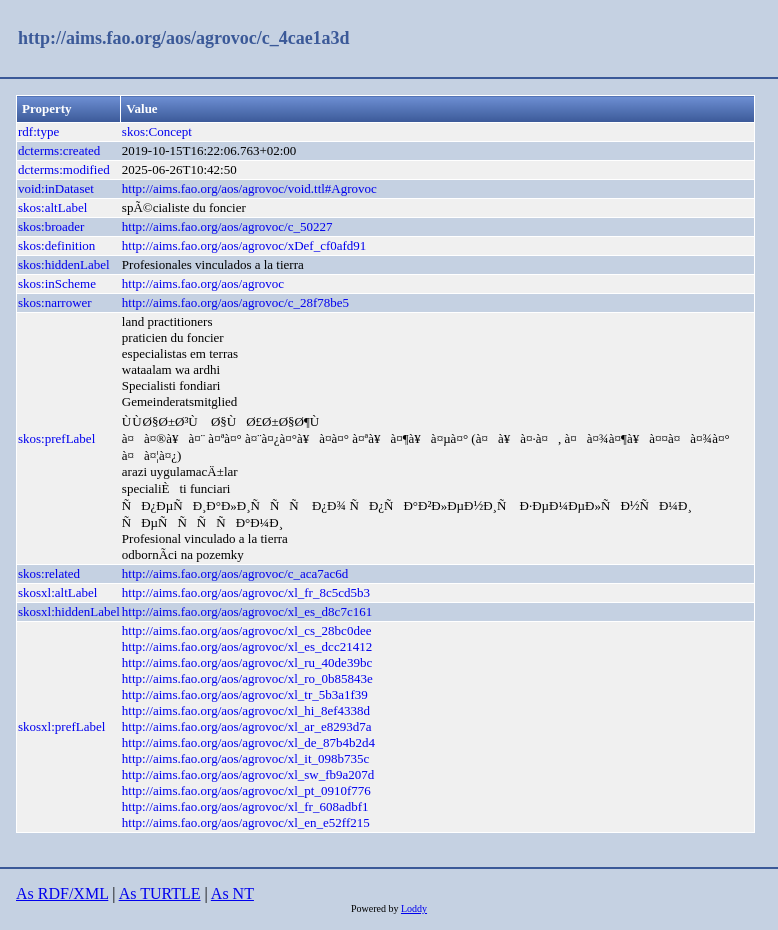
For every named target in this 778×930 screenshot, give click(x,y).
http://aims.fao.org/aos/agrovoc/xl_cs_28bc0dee (247, 630)
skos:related (49, 573)
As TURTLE (160, 893)
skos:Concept (157, 131)
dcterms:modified (64, 169)
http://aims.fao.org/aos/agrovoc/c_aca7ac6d (235, 573)
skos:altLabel (52, 207)
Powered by (376, 908)
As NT (232, 893)
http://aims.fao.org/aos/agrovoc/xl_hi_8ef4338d (246, 710)
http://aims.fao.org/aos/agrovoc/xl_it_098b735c (245, 758)
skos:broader (51, 226)
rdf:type (38, 131)
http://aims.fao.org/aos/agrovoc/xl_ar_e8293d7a (247, 726)
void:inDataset (56, 188)
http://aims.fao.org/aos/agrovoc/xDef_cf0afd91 (244, 245)
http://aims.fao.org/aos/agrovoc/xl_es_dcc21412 (247, 646)
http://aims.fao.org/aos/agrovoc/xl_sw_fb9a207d (248, 774)
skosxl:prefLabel (61, 726)
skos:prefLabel (56, 438)
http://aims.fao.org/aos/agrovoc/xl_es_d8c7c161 (247, 611)
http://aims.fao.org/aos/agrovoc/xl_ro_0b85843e (247, 678)
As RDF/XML (62, 893)
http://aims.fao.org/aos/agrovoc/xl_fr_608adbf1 (245, 806)
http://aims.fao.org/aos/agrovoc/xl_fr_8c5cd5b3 (246, 592)
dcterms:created (59, 150)
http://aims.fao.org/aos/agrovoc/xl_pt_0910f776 (246, 790)
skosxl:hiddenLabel (69, 611)
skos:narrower (55, 302)
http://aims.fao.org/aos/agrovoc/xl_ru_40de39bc (247, 662)
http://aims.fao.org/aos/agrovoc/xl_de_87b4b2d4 (248, 742)
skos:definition (56, 245)
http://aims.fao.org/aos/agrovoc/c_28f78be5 (235, 302)
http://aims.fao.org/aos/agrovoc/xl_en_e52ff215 (246, 822)
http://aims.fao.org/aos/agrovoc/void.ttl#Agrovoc (249, 188)
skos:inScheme (57, 283)
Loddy (414, 908)
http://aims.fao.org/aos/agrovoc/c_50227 (227, 226)
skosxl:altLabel (57, 592)
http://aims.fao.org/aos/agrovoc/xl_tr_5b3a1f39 (245, 694)
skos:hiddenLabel (64, 264)
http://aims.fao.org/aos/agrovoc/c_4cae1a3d (184, 38)
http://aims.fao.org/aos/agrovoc (203, 283)
